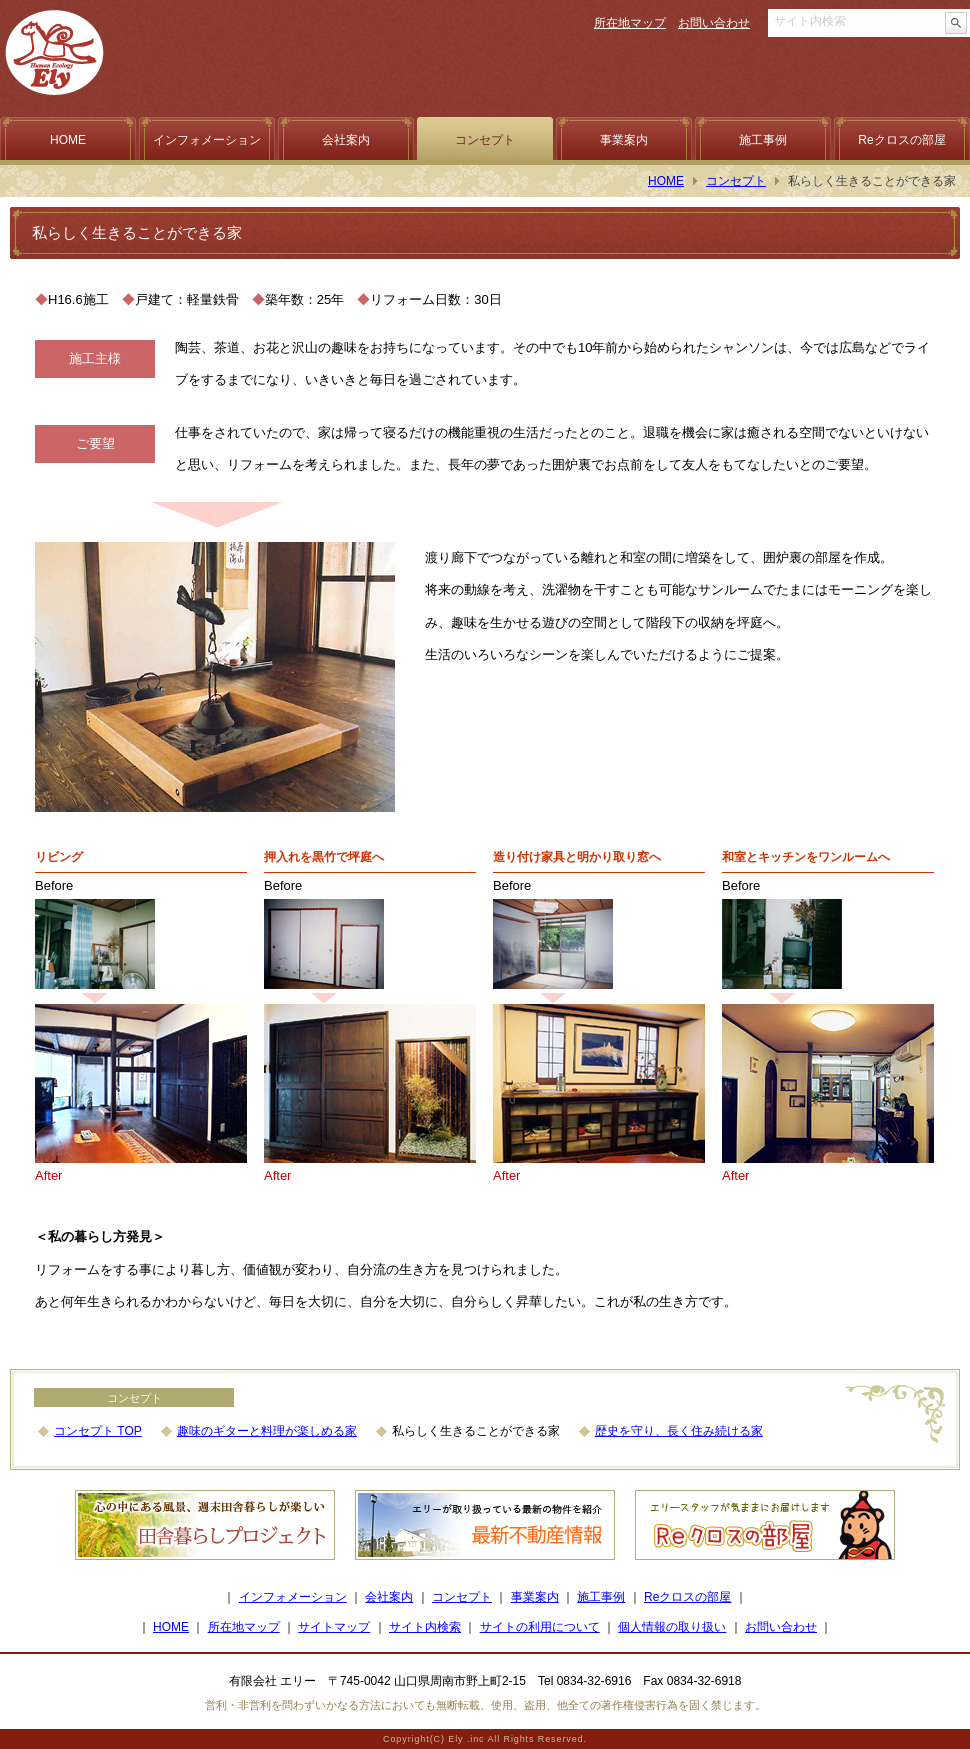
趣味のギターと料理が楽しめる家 (267, 1431)
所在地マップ (630, 23)
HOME (68, 140)
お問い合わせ (714, 23)
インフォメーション (207, 140)
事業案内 (624, 140)
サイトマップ (334, 1627)
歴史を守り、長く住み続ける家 (679, 1431)
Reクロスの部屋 (901, 140)
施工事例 (763, 140)
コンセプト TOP (98, 1431)
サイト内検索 (425, 1627)
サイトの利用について (540, 1627)
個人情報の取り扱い (672, 1627)
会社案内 (346, 140)
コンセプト (485, 140)
